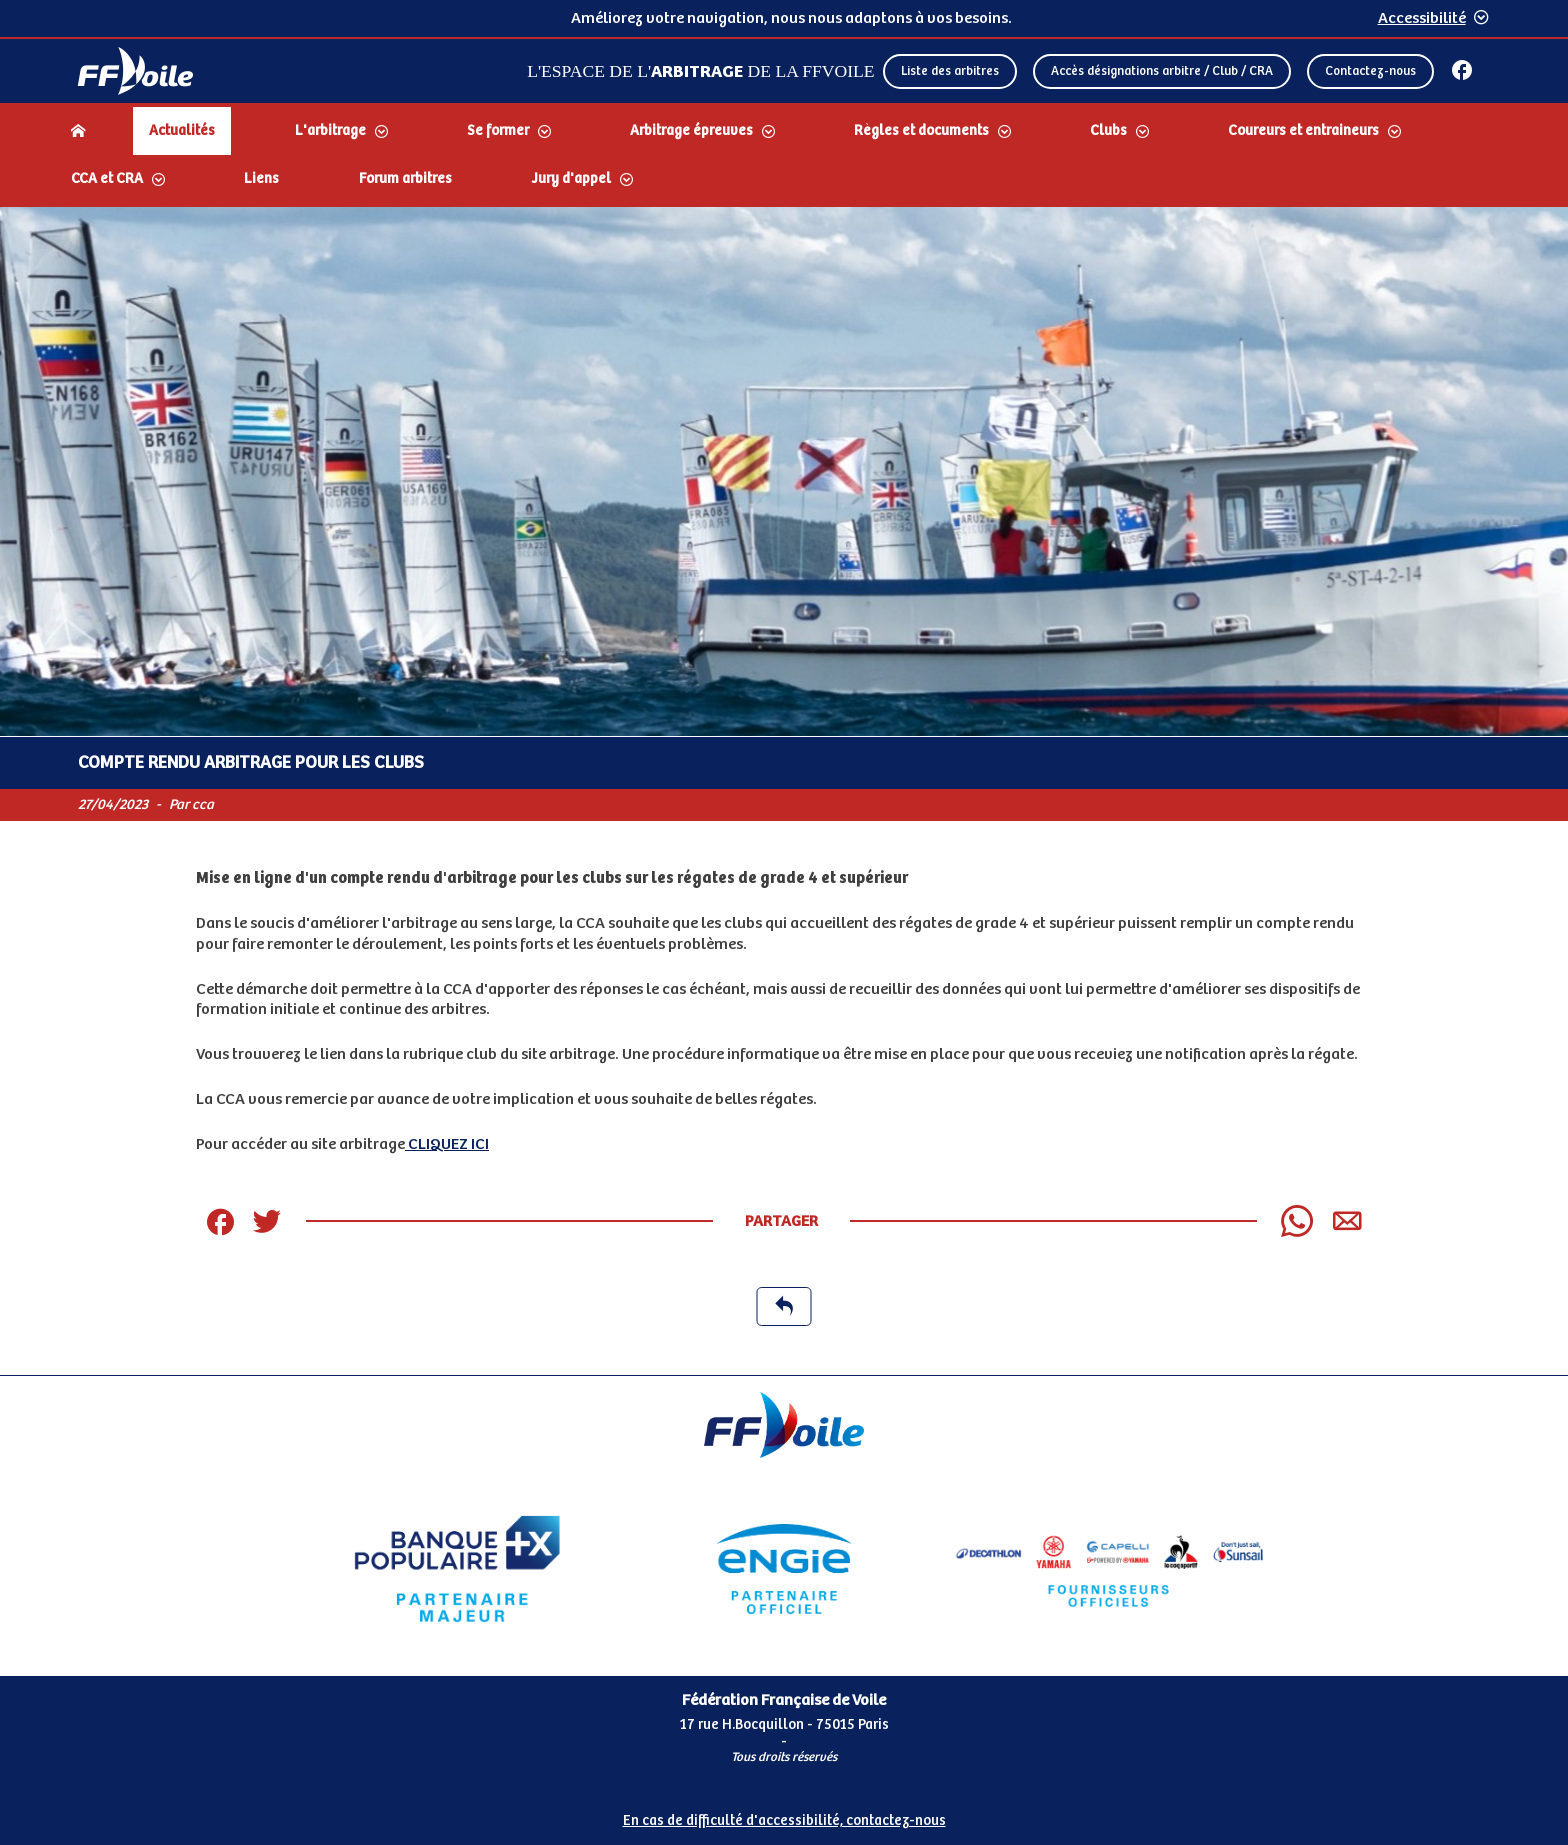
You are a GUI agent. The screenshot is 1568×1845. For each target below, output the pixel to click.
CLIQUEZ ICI (447, 1144)
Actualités (182, 131)
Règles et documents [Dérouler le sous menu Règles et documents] (921, 131)
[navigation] (784, 157)
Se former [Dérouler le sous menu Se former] (498, 131)
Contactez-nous (1370, 71)
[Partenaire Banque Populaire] (457, 1569)
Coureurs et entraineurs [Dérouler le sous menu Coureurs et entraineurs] (1303, 131)
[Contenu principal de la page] (784, 791)
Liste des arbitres (950, 71)
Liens (261, 179)
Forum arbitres (405, 179)
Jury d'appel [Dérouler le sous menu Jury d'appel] (571, 179)
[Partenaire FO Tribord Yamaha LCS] (1110, 1569)
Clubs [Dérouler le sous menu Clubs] (1108, 131)
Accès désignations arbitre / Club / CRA (1162, 71)
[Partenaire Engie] (784, 1569)
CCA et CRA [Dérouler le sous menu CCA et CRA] (107, 179)
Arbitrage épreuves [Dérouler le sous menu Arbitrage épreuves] (691, 131)
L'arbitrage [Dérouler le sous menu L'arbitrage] (330, 131)
